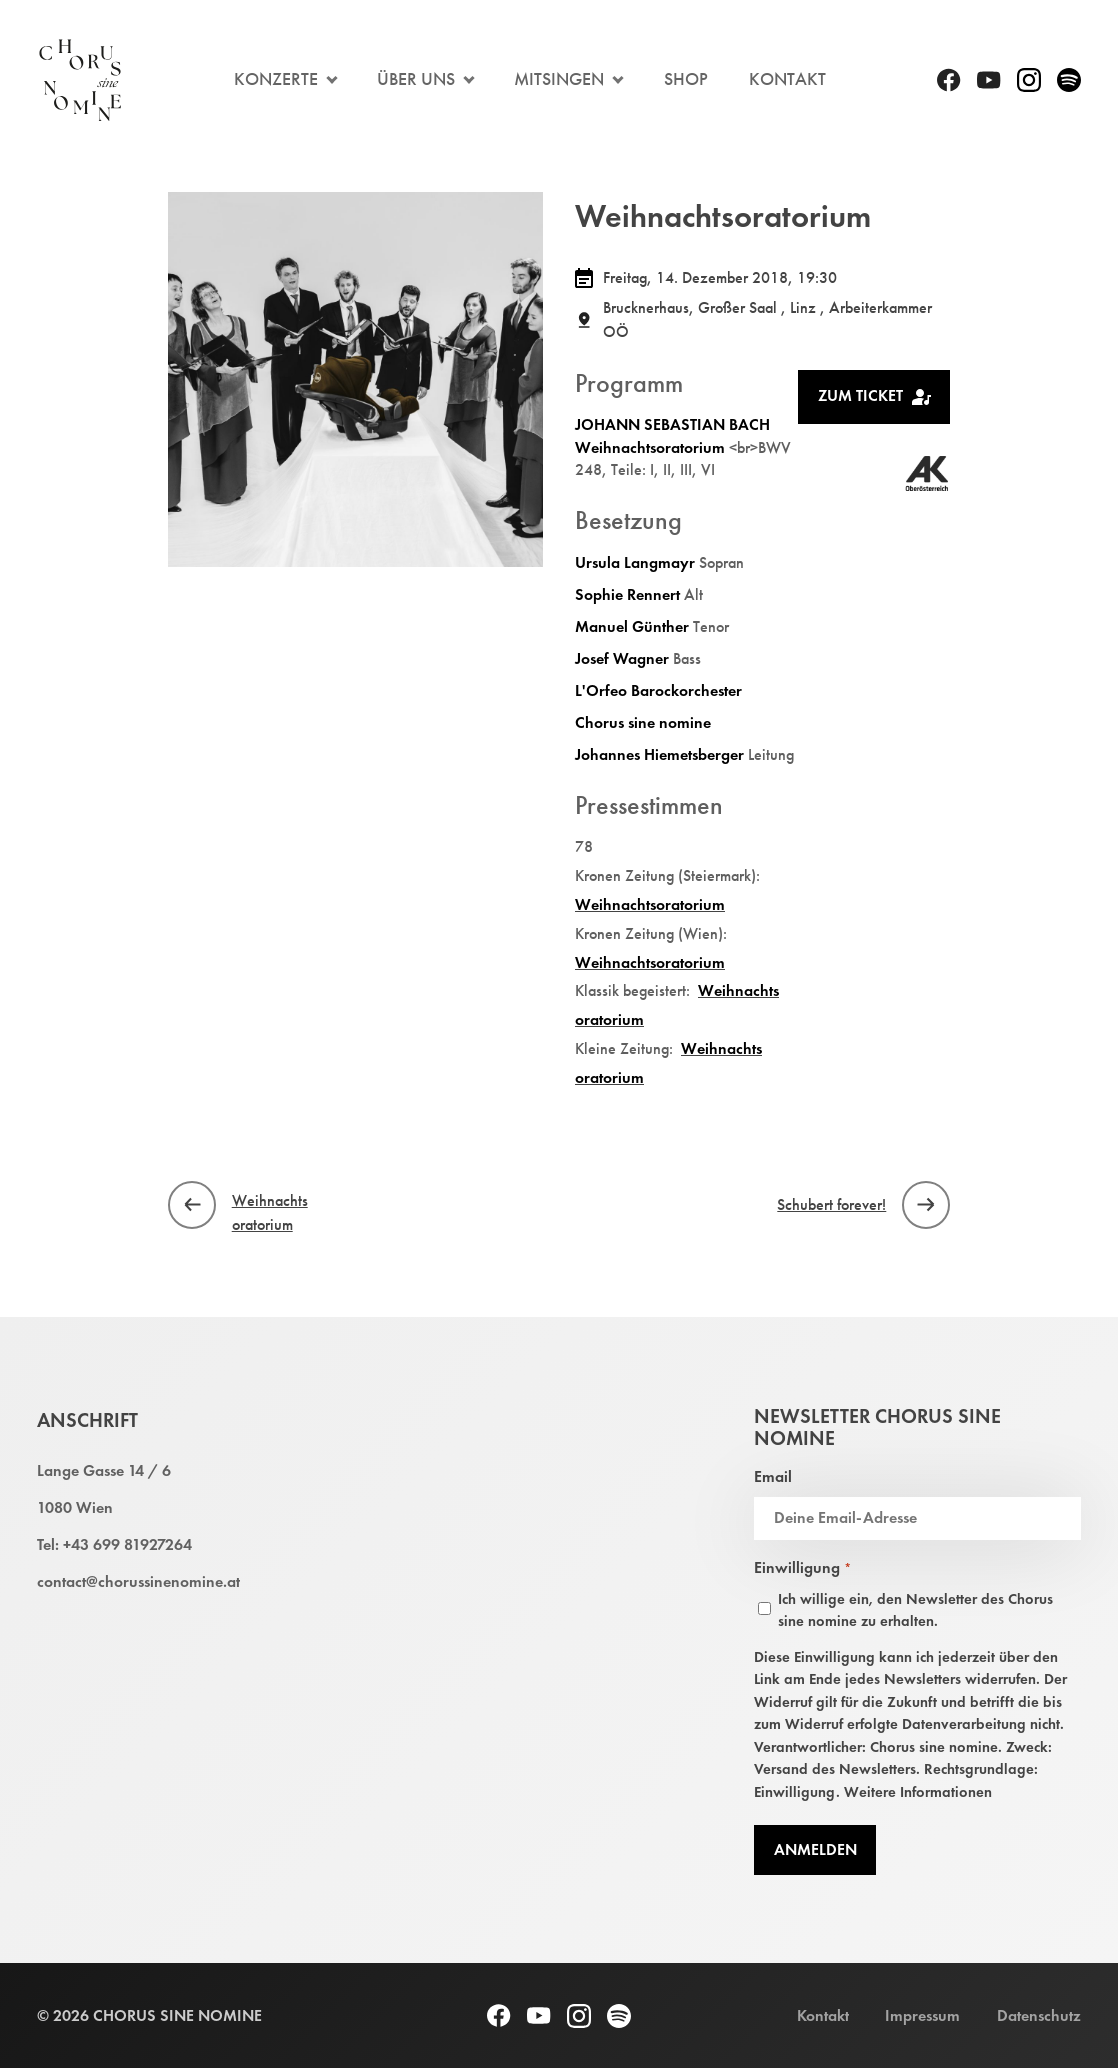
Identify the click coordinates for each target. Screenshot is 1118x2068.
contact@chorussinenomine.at (138, 1581)
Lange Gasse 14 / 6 (104, 1470)
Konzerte (276, 79)
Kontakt (787, 79)
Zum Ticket (875, 395)
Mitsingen (559, 79)
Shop (686, 79)
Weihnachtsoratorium (270, 1212)
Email (773, 1476)
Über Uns (416, 79)
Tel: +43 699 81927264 (114, 1544)
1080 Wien (75, 1507)
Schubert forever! (831, 1204)
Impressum (922, 2015)
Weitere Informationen (918, 1792)
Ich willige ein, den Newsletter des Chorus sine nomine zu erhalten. (915, 1610)
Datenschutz (1039, 2015)
